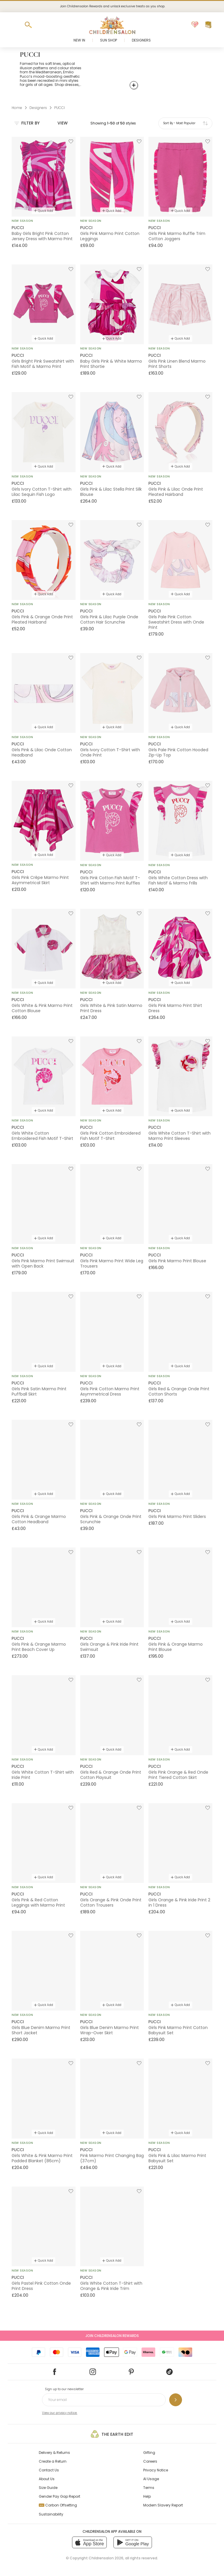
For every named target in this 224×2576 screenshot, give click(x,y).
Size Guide (48, 2487)
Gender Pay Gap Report (59, 2496)
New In (79, 40)
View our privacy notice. (59, 2413)
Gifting (149, 2452)
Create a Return (52, 2461)
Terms (148, 2487)
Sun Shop (108, 40)
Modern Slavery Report (163, 2505)
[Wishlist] (194, 24)
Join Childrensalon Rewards (112, 2335)
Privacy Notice (155, 2470)
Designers (141, 40)
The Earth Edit (112, 2434)
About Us (47, 2478)
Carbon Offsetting (58, 2505)
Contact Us (49, 2470)
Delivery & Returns (54, 2452)
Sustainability (51, 2514)
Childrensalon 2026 (106, 2558)
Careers (150, 2461)
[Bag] (208, 24)
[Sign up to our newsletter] (175, 2399)
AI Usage (151, 2478)
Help (147, 2496)
